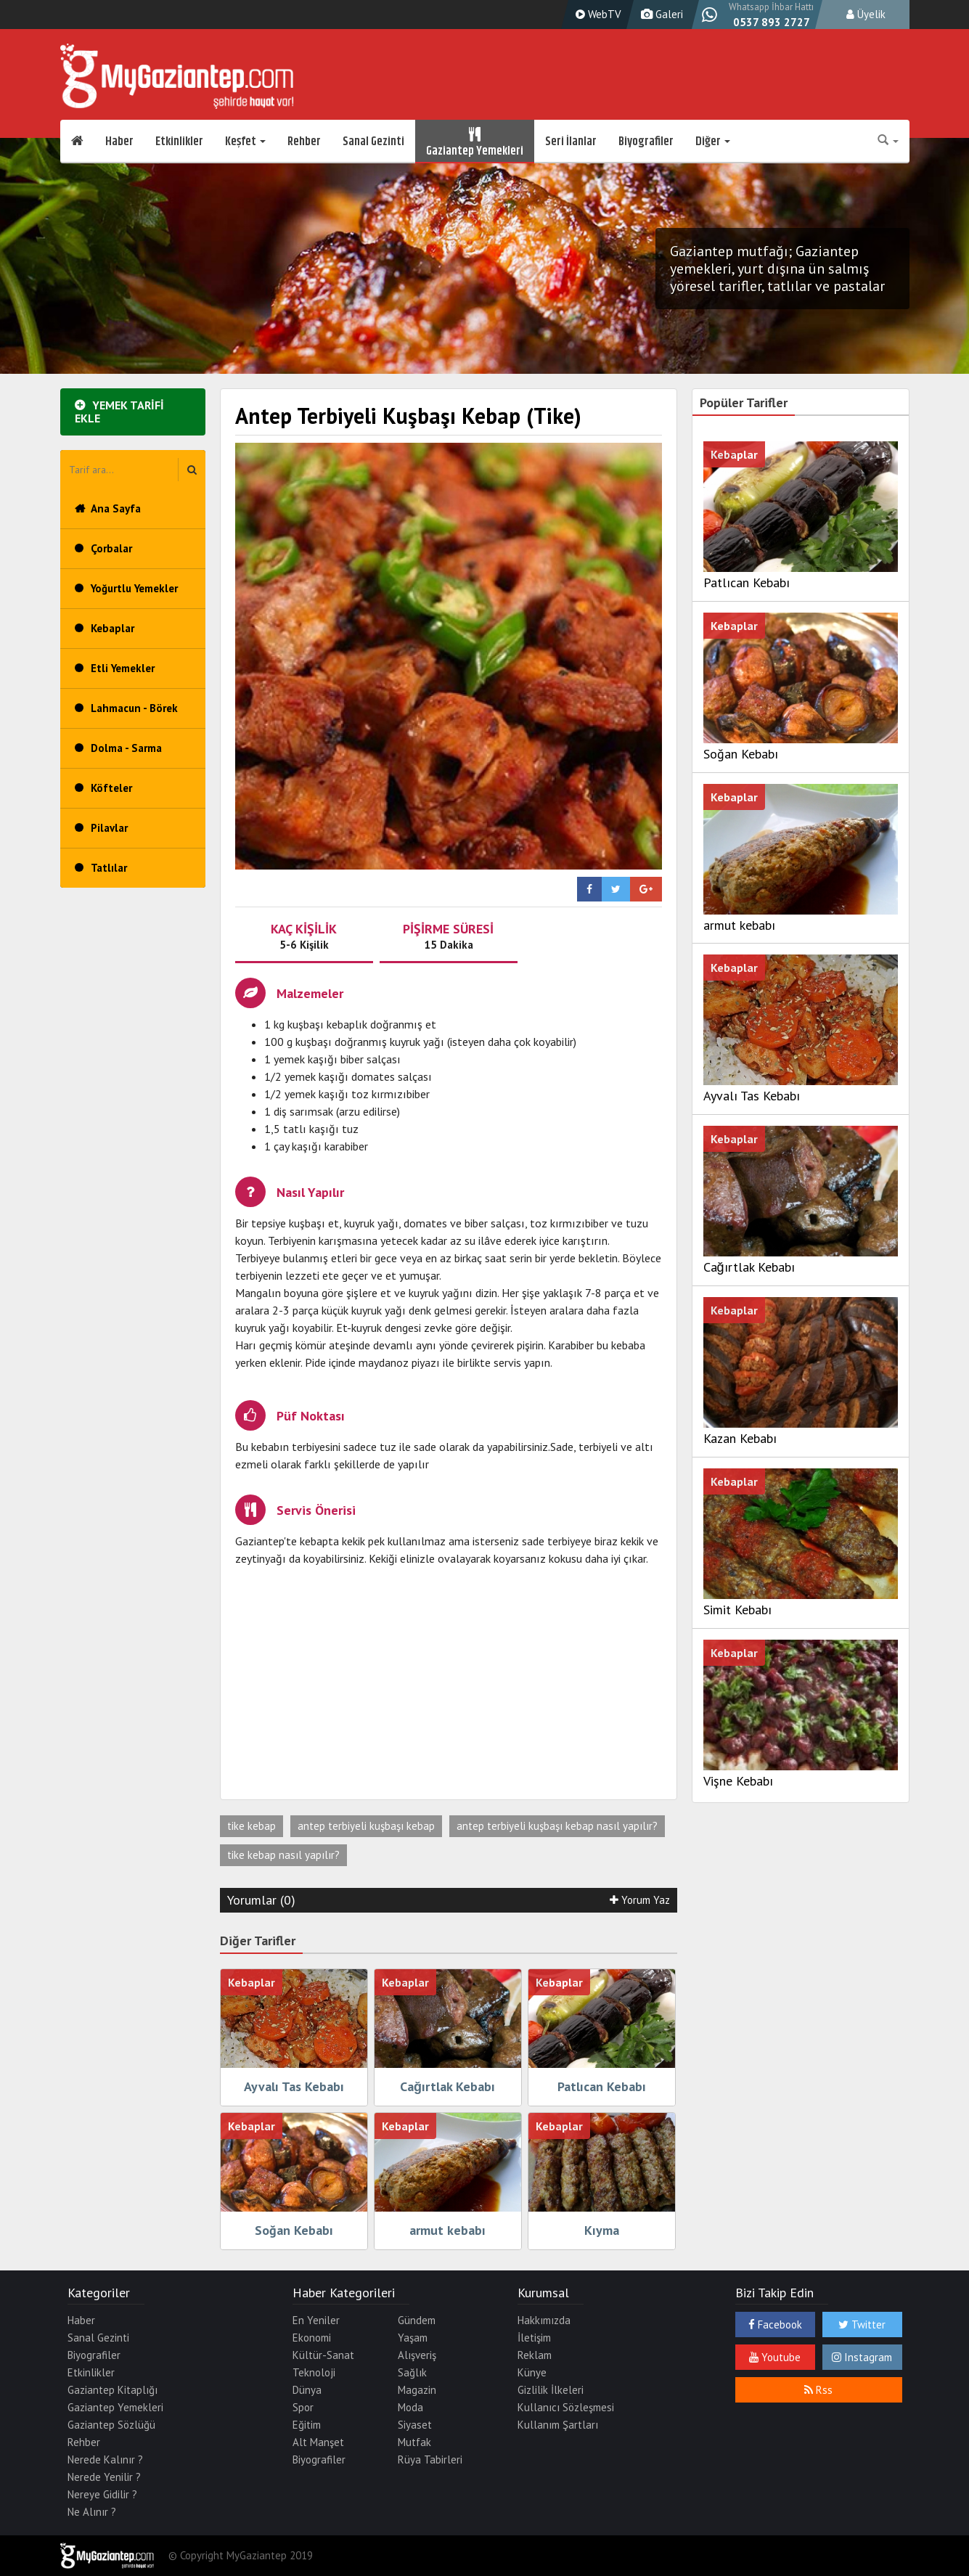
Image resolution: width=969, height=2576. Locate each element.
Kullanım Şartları (558, 2425)
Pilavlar (109, 828)
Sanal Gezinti (373, 141)
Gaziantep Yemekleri (474, 141)
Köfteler (111, 788)
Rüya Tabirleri (430, 2459)
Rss (818, 2390)
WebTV (596, 14)
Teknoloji (314, 2372)
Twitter (862, 2324)
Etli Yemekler (123, 668)
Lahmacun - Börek (134, 708)
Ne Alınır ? (92, 2512)
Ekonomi (312, 2337)
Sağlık (412, 2372)
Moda (410, 2407)
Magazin (417, 2390)
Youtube (775, 2357)
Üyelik (866, 14)
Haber (119, 141)
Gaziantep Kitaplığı (113, 2390)
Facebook (775, 2324)
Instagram (862, 2357)
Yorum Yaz (640, 1900)
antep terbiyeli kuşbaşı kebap (366, 1826)
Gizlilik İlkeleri (551, 2390)
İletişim (534, 2337)
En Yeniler (316, 2320)
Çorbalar (111, 548)
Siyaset (415, 2425)
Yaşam (413, 2337)
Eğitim (307, 2425)
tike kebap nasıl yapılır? (283, 1855)
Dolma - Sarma (126, 748)
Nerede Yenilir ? (104, 2477)
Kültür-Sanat (323, 2355)
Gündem (417, 2320)
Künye (532, 2372)
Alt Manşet (318, 2442)
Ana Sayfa (116, 508)
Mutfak (414, 2442)
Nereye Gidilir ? (102, 2494)
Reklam (535, 2355)
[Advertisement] (448, 1683)
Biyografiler (646, 141)
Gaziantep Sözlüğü (111, 2425)
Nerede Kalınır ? (105, 2459)
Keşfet (245, 141)
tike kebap (251, 1826)
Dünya (307, 2390)
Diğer (712, 141)
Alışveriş (417, 2355)
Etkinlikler (179, 141)
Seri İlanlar (571, 141)
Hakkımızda (544, 2320)
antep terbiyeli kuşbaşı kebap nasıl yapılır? (557, 1826)
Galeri (660, 14)
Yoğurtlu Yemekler (134, 588)
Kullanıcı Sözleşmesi (566, 2407)
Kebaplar (112, 628)
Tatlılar (109, 868)
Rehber (304, 141)
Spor (303, 2407)
